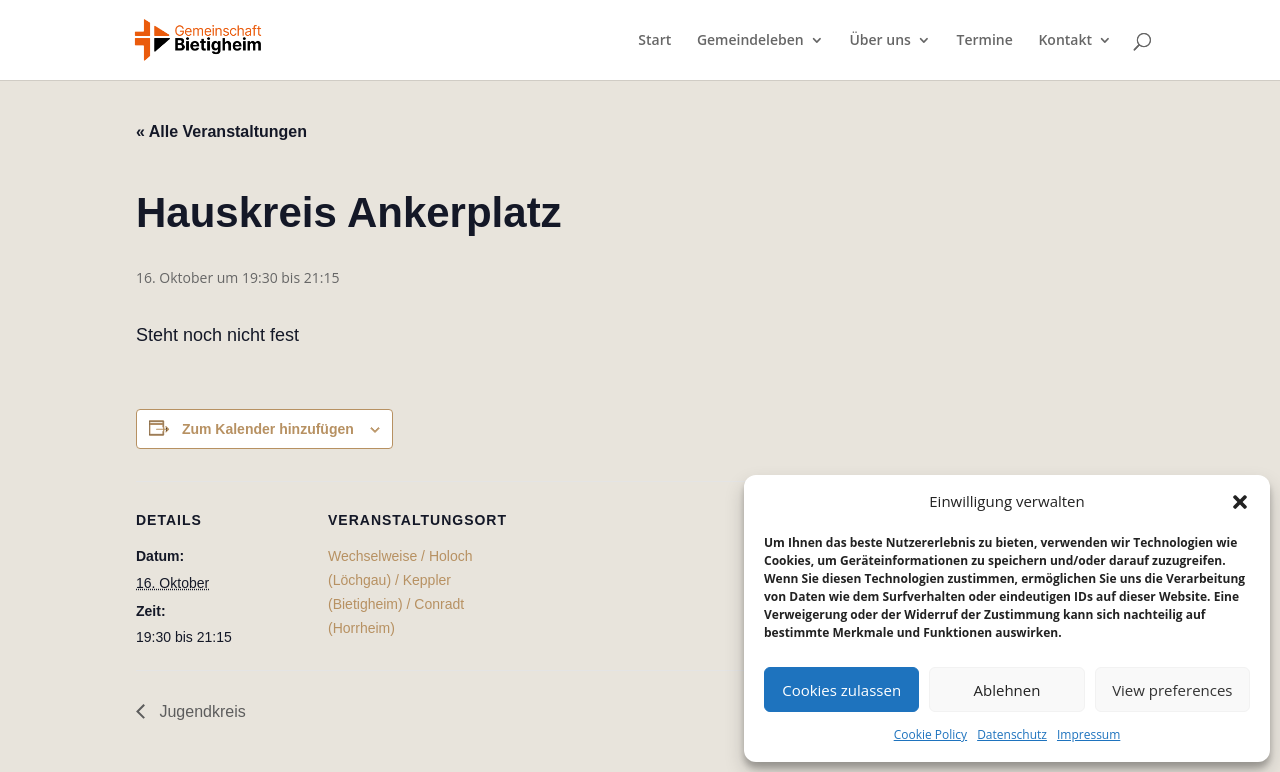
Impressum (1088, 734)
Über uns (879, 41)
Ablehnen (1007, 690)
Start (654, 41)
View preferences (1172, 690)
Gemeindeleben (750, 41)
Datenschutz (1012, 734)
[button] (1240, 502)
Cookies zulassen (841, 690)
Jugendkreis (200, 711)
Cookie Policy (930, 734)
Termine (985, 41)
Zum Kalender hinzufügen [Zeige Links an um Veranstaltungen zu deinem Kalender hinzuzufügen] (268, 429)
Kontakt (1065, 41)
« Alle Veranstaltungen (221, 131)
